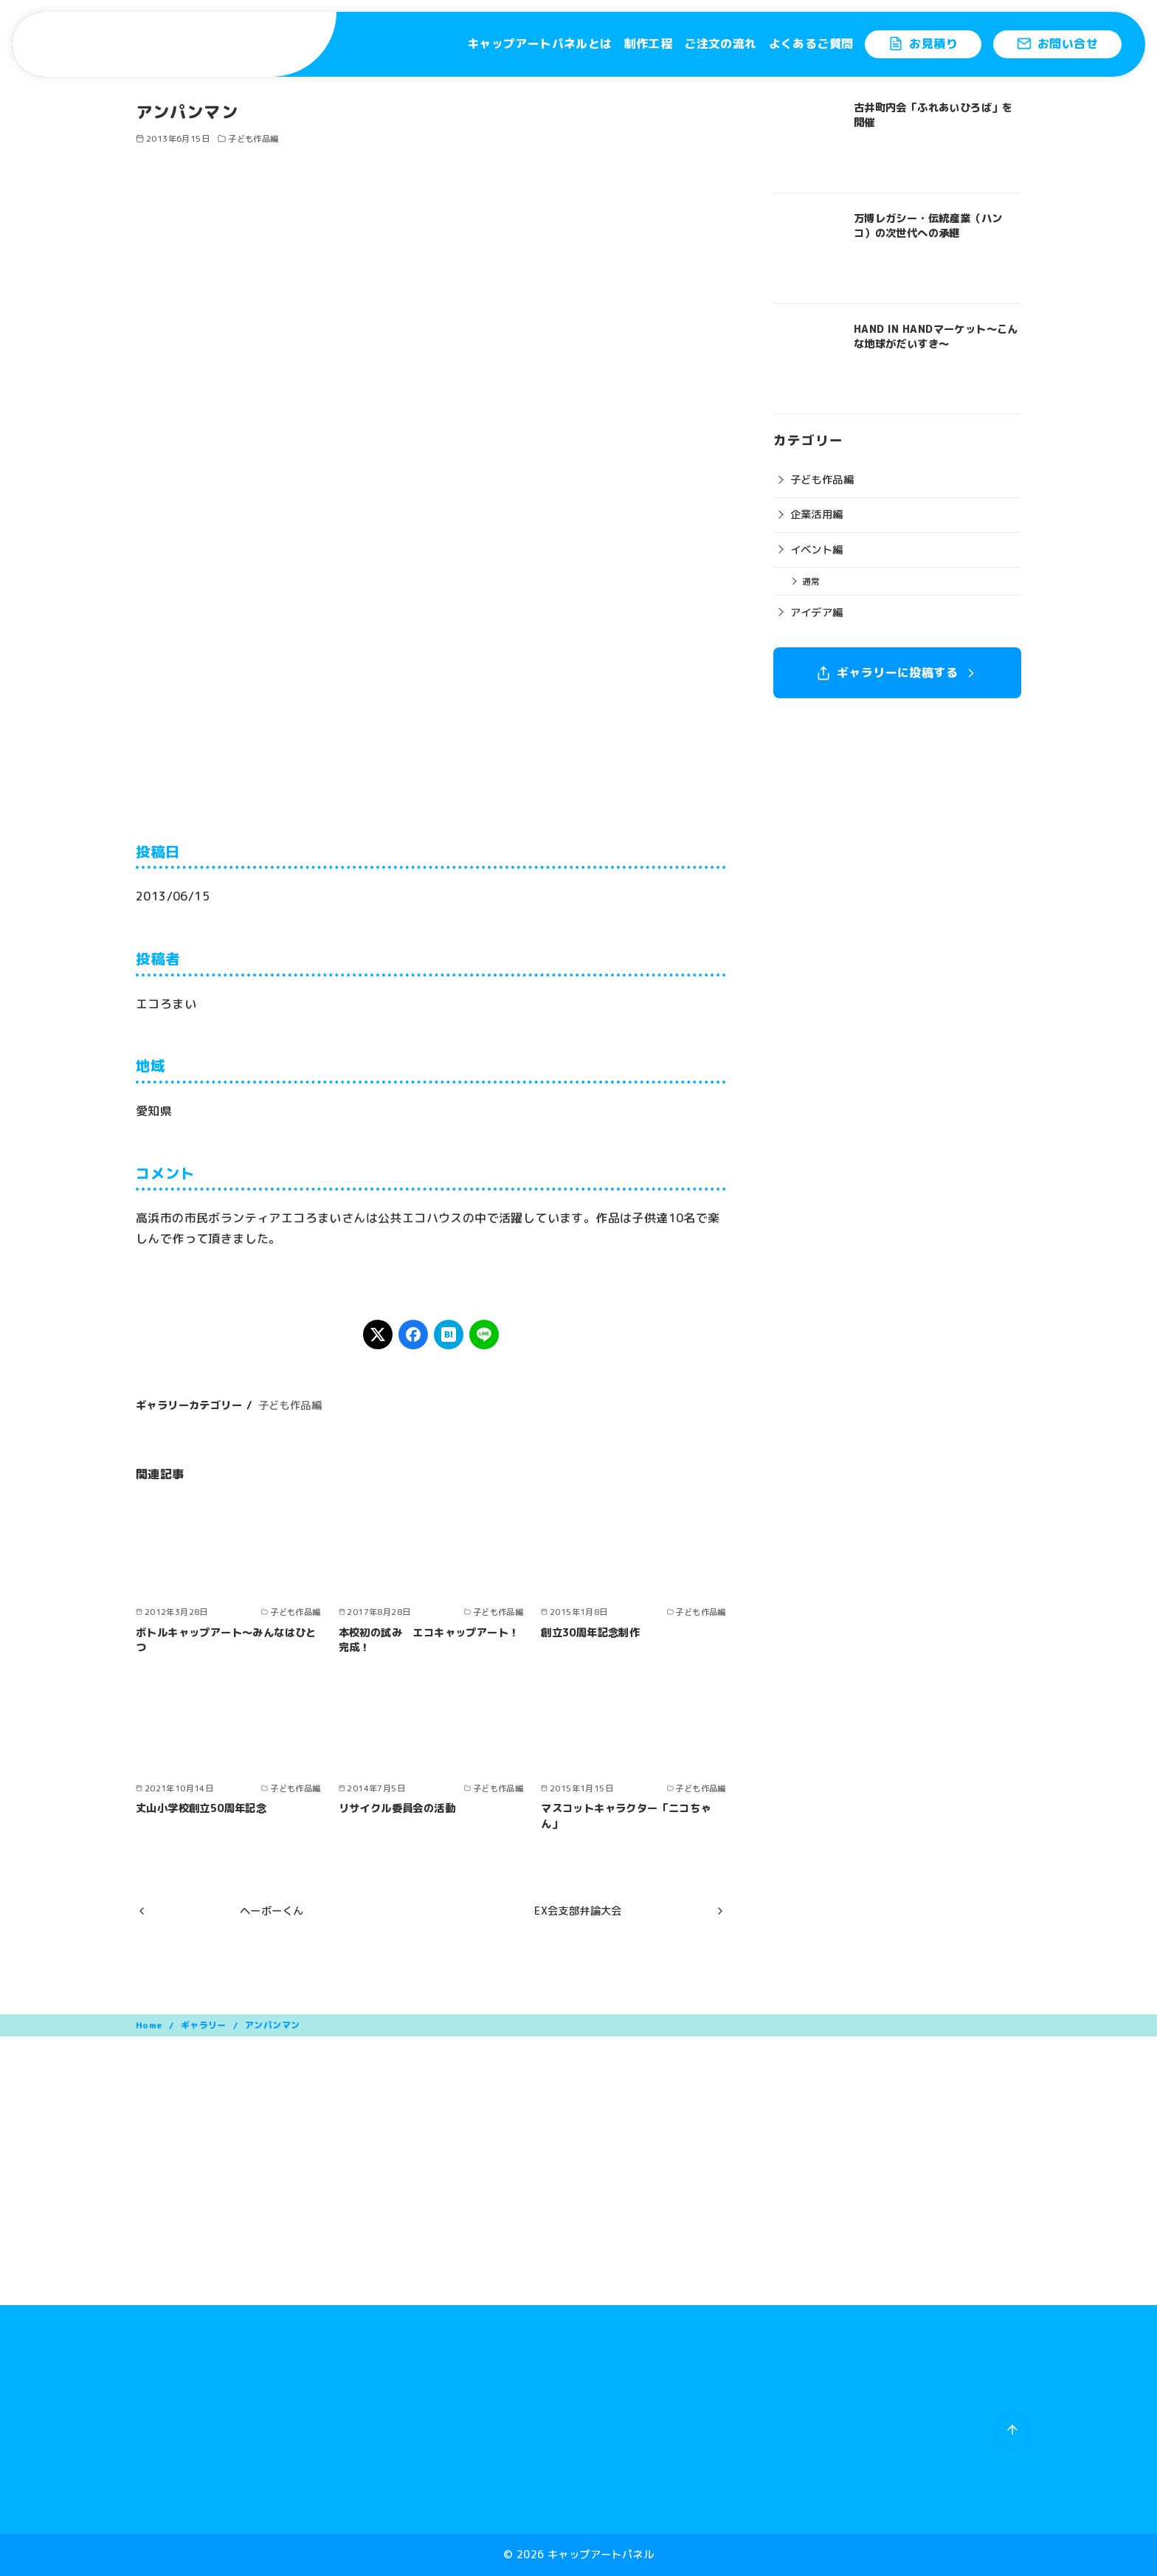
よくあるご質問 (811, 43)
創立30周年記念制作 (590, 1632)
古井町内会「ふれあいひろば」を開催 (933, 115)
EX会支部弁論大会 (578, 1911)
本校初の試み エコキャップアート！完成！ (429, 1640)
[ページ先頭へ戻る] (1012, 2431)
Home (150, 2025)
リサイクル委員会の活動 (397, 1808)
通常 (811, 581)
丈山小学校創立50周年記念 (201, 1808)
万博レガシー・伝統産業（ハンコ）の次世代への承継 (928, 226)
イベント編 (816, 550)
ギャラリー (205, 2025)
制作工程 (648, 43)
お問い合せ (1057, 43)
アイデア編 (816, 612)
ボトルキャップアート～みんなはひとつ (226, 1640)
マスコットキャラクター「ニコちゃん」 (626, 1816)
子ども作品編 (253, 139)
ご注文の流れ (720, 43)
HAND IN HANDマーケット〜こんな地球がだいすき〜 (936, 336)
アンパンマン (272, 2025)
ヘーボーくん (271, 1911)
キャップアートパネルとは (539, 43)
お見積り (923, 43)
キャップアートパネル (601, 2554)
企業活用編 (816, 514)
